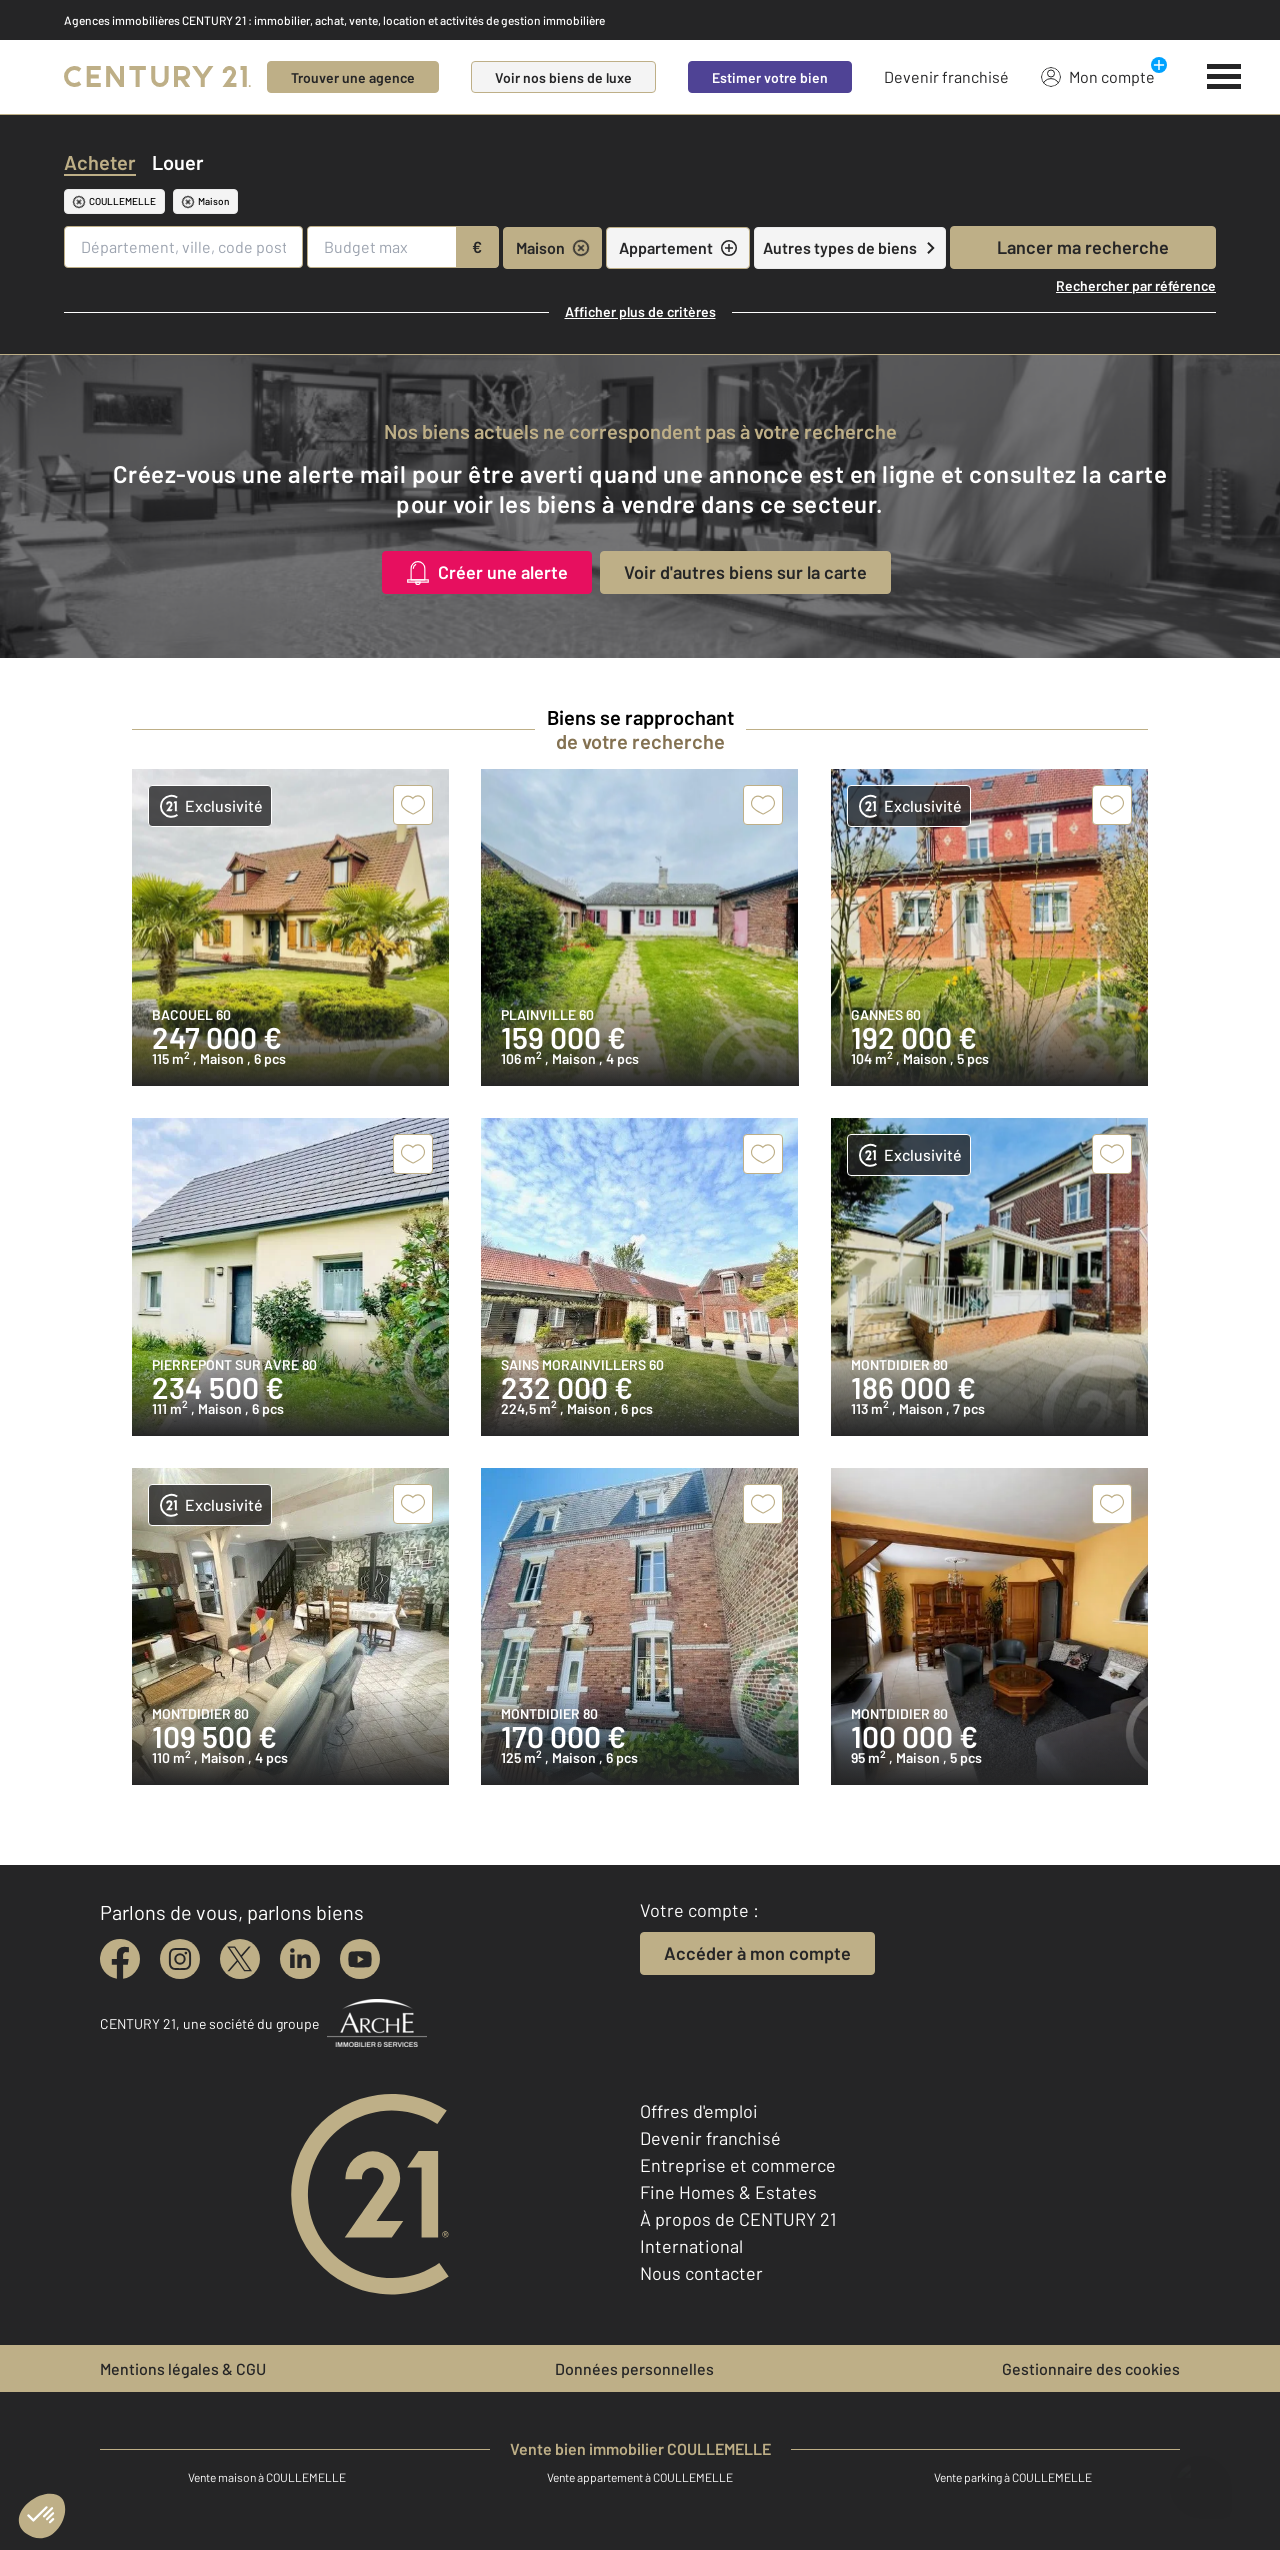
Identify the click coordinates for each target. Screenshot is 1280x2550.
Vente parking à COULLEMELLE (1013, 2477)
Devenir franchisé (946, 76)
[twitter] (240, 1959)
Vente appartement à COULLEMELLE (640, 2477)
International (691, 2246)
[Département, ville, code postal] (183, 247)
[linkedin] (300, 1959)
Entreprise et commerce (738, 2165)
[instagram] (180, 1959)
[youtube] (360, 1959)
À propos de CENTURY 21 (738, 2219)
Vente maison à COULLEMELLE (267, 2477)
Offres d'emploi (699, 2111)
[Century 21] (157, 77)
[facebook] (120, 1959)
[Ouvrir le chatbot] (1200, 2477)
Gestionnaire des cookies (1091, 2368)
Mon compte (1098, 76)
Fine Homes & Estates (728, 2192)
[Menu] (1224, 77)
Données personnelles (634, 2368)
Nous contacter (701, 2273)
